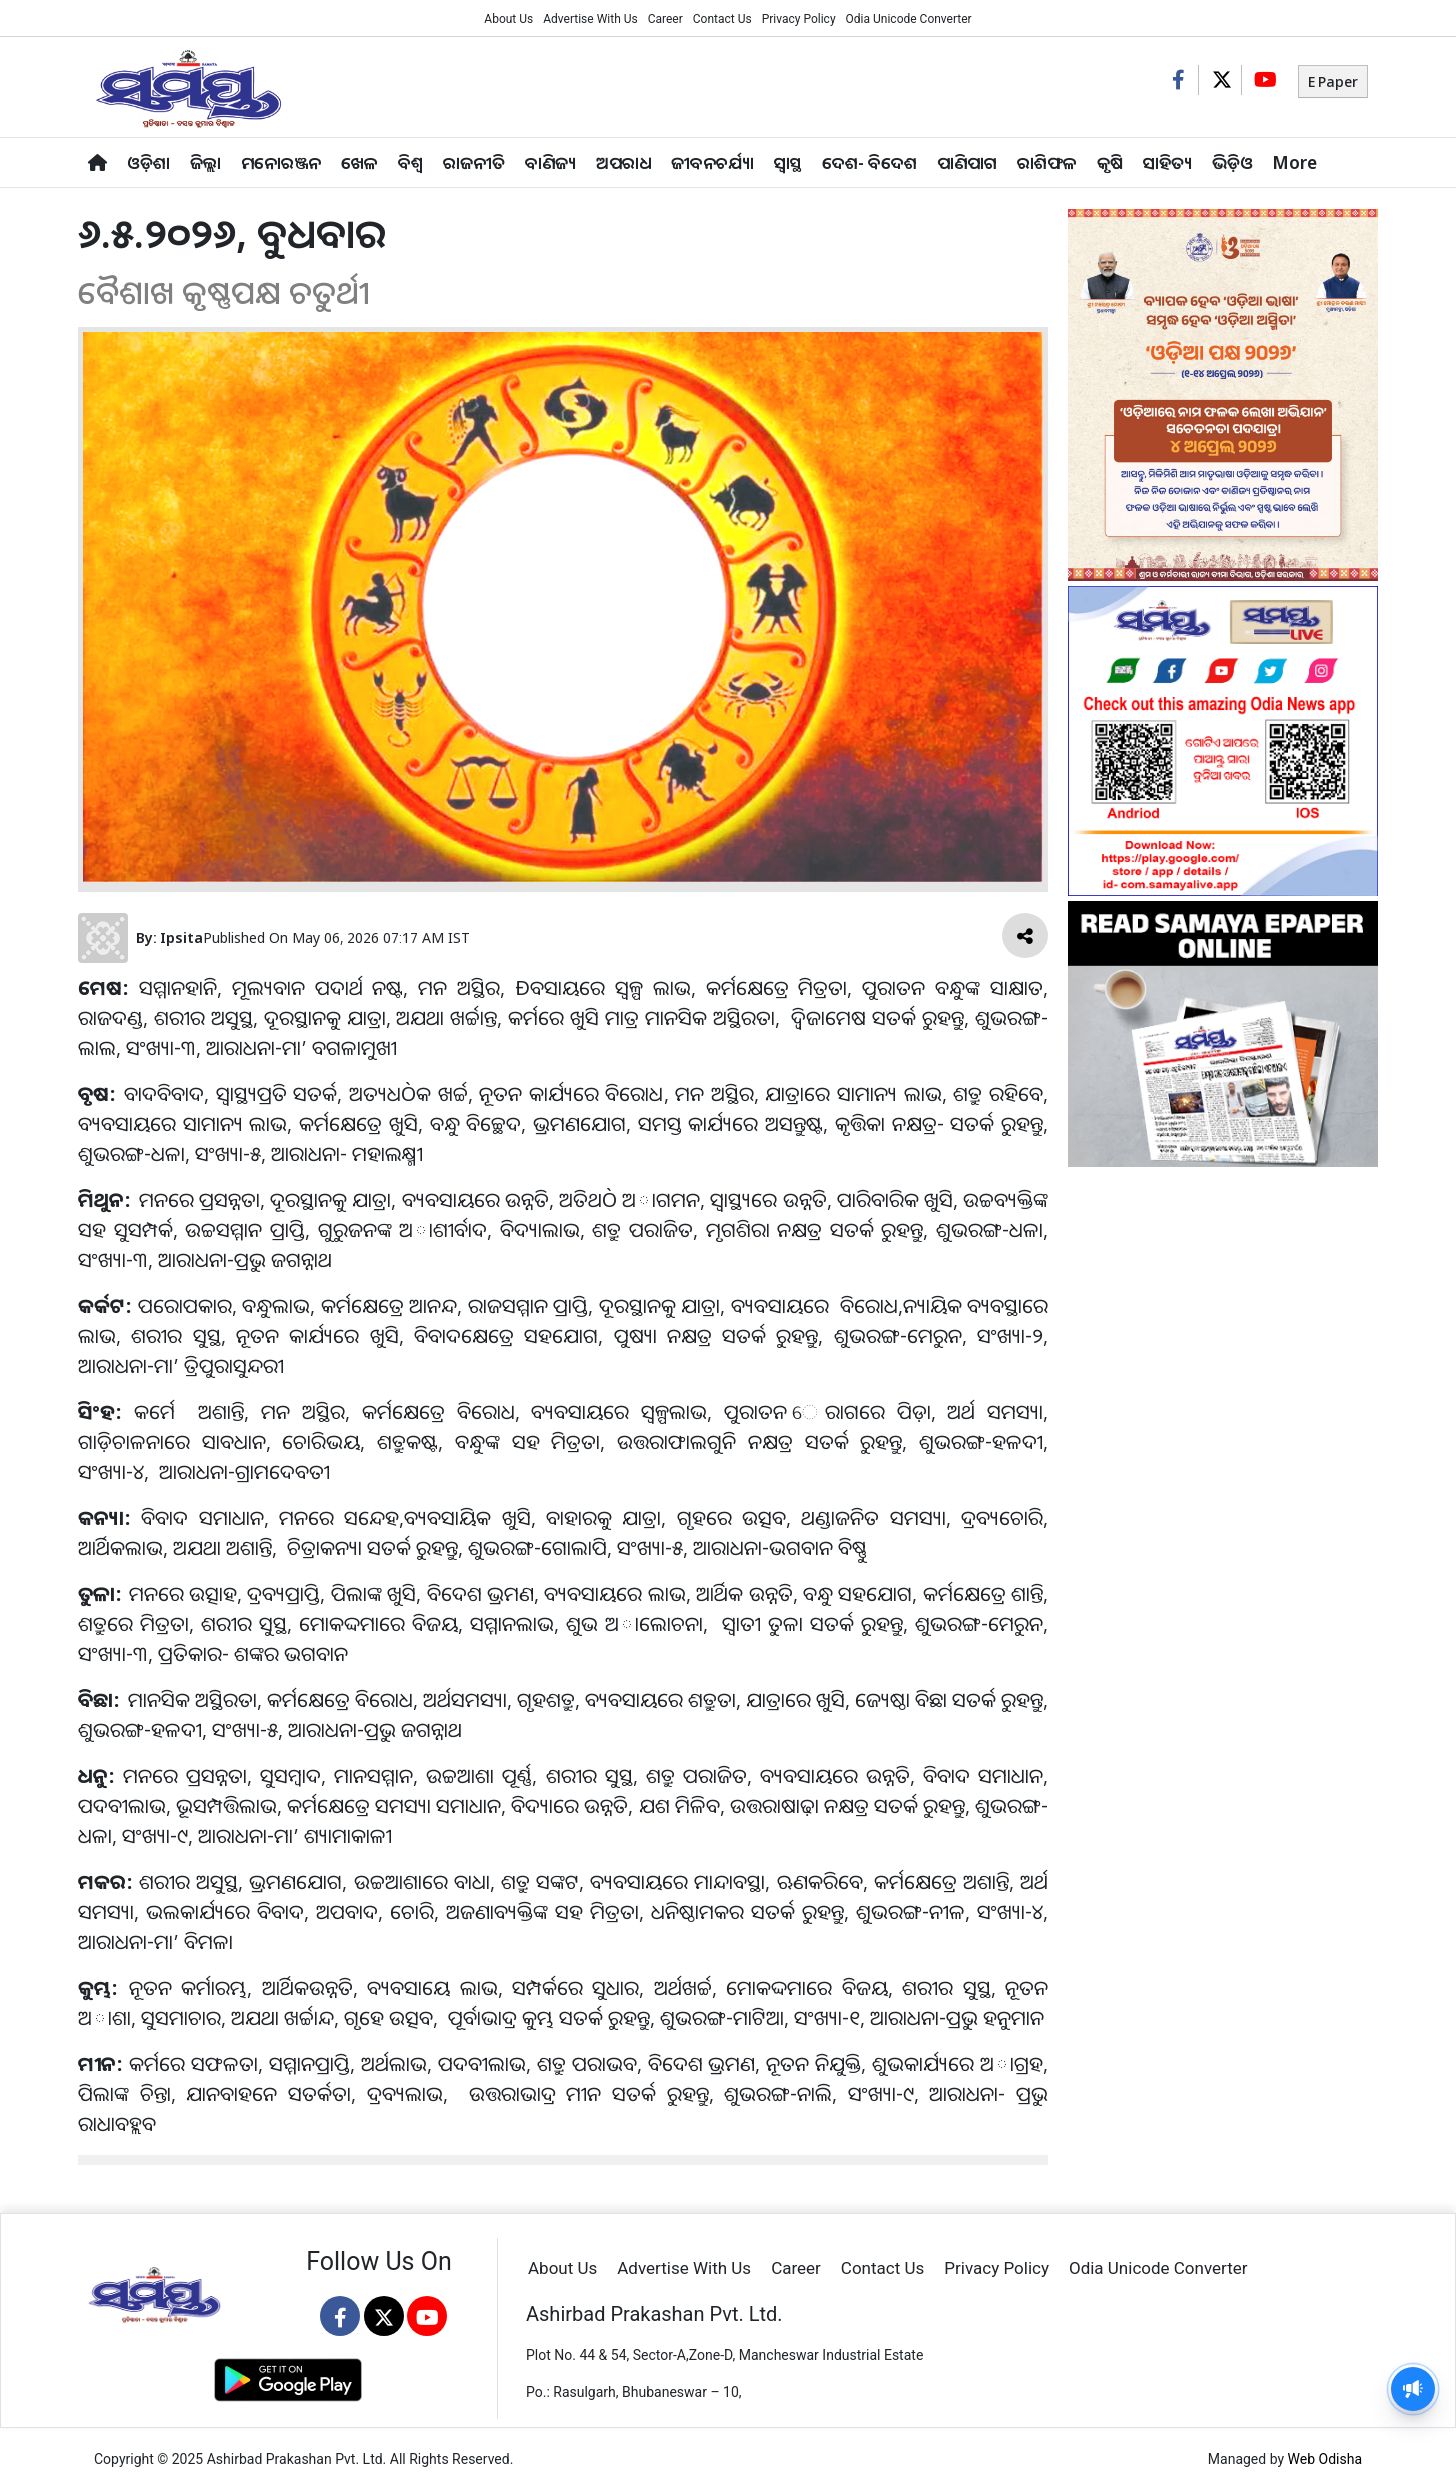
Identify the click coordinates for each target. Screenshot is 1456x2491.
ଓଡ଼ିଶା (148, 162)
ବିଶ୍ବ (410, 162)
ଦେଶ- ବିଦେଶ (869, 162)
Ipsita (181, 937)
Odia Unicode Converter (909, 19)
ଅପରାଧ (623, 162)
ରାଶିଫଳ (1047, 162)
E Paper (1333, 81)
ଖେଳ (359, 162)
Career (665, 19)
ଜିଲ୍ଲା (205, 162)
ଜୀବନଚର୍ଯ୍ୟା (712, 162)
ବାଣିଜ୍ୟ (550, 162)
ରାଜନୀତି (474, 162)
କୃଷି (1110, 162)
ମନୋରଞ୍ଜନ (281, 162)
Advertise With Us (590, 19)
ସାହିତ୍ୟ (1167, 162)
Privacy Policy (799, 19)
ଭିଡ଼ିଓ (1232, 162)
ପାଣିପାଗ (967, 162)
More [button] (1295, 162)
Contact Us (722, 19)
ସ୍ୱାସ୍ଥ (788, 162)
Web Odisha (1325, 2459)
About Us (508, 19)
